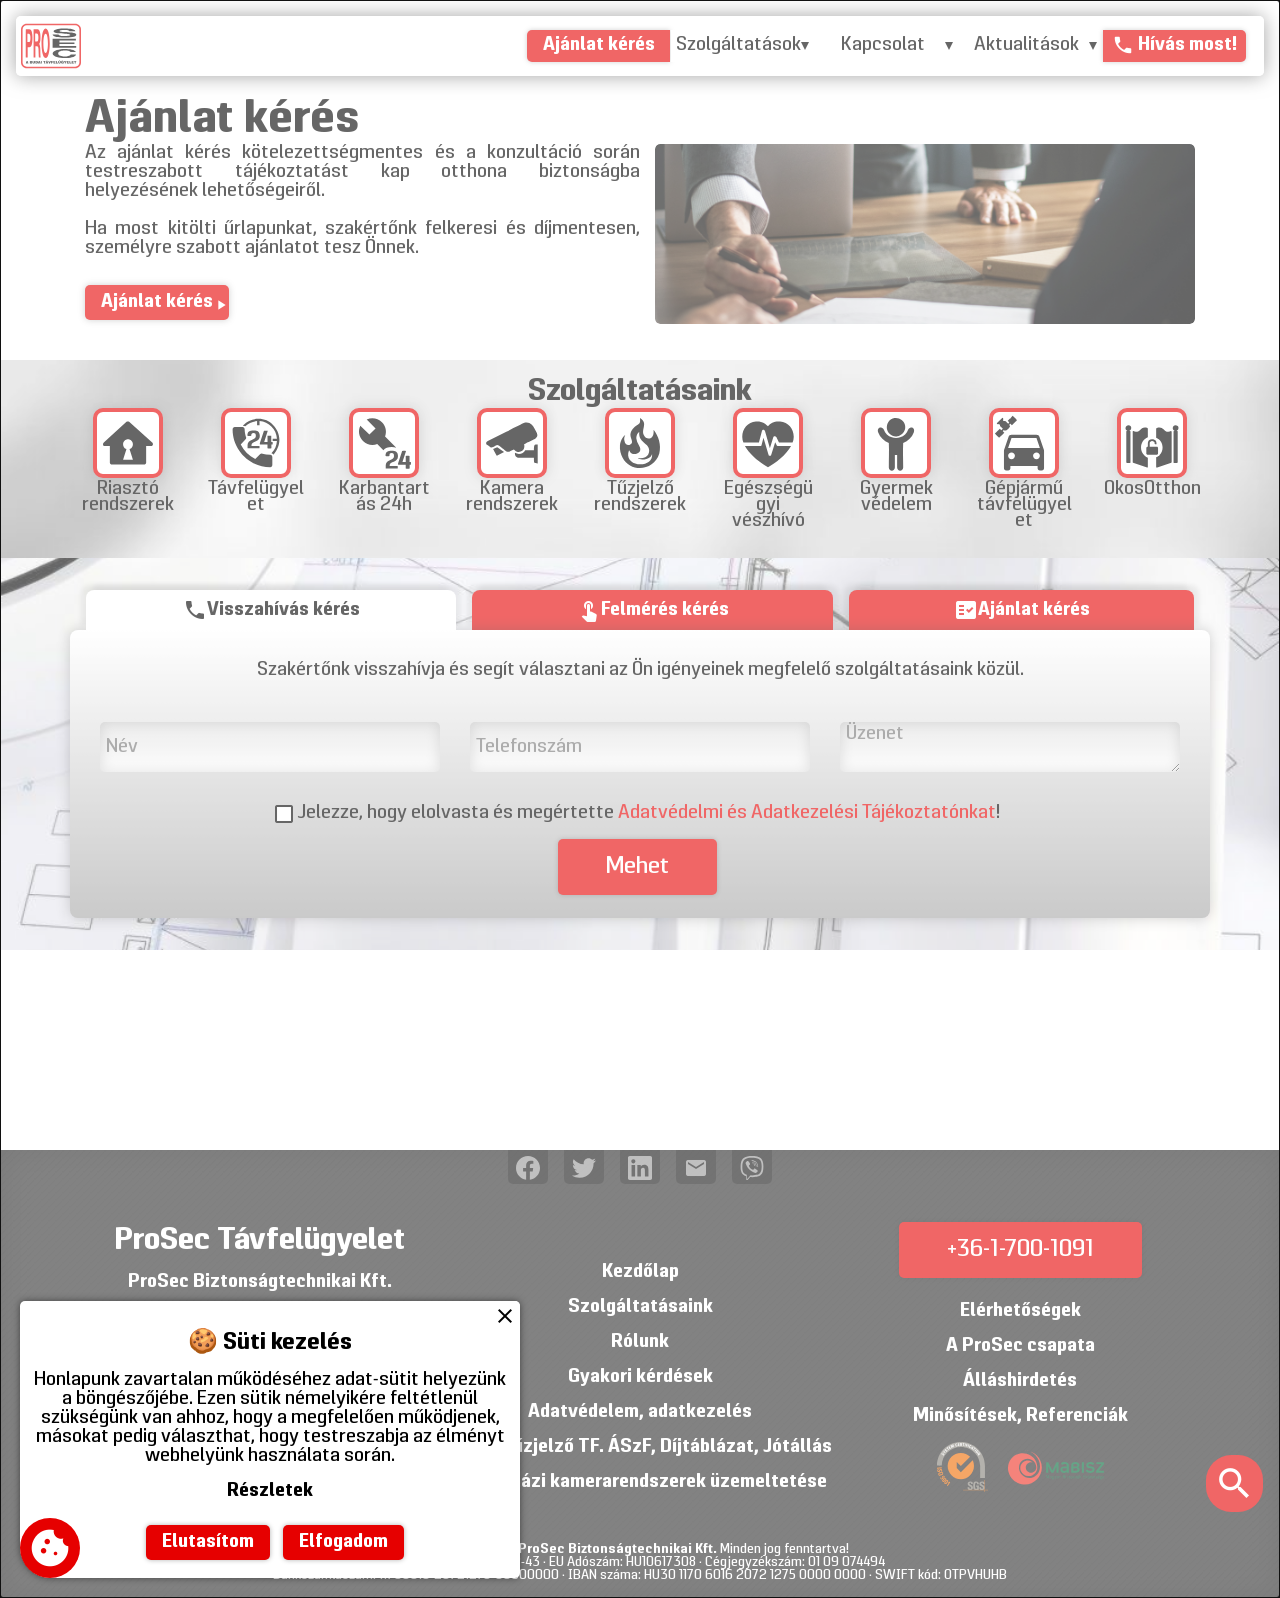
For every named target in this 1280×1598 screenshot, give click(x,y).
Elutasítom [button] (208, 1542)
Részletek (270, 1491)
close (505, 1316)
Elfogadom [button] (343, 1542)
